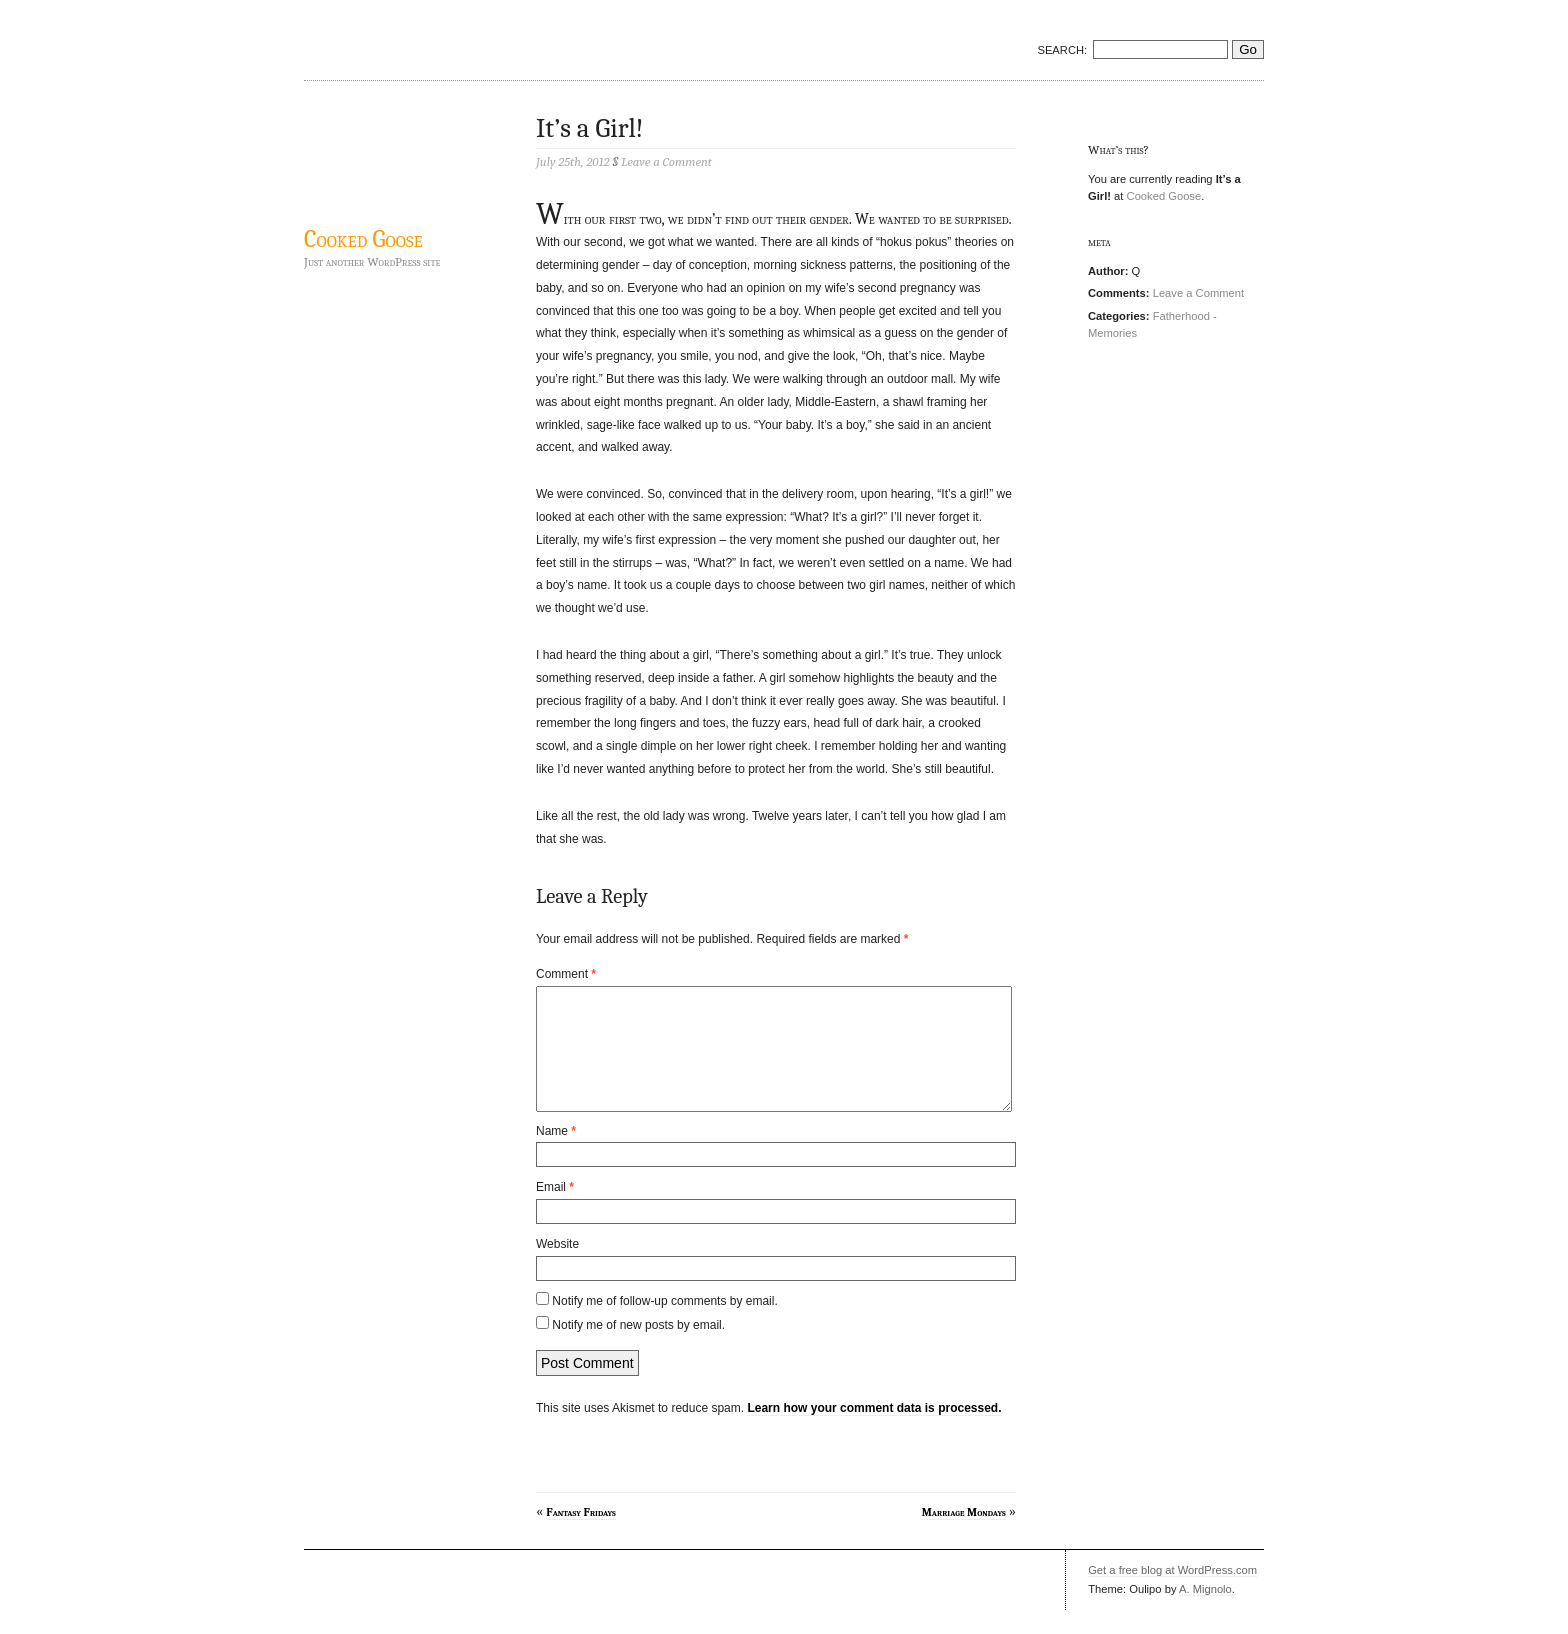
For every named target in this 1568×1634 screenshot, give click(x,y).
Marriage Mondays (964, 1536)
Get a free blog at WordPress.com (1172, 1594)
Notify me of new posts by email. (638, 1349)
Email (555, 1211)
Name (556, 1155)
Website (557, 1268)
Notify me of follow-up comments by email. (664, 1325)
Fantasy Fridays (581, 1536)
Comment (566, 974)
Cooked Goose (363, 239)
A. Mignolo (1205, 1613)
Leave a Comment (1198, 293)
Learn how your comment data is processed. (874, 1432)
